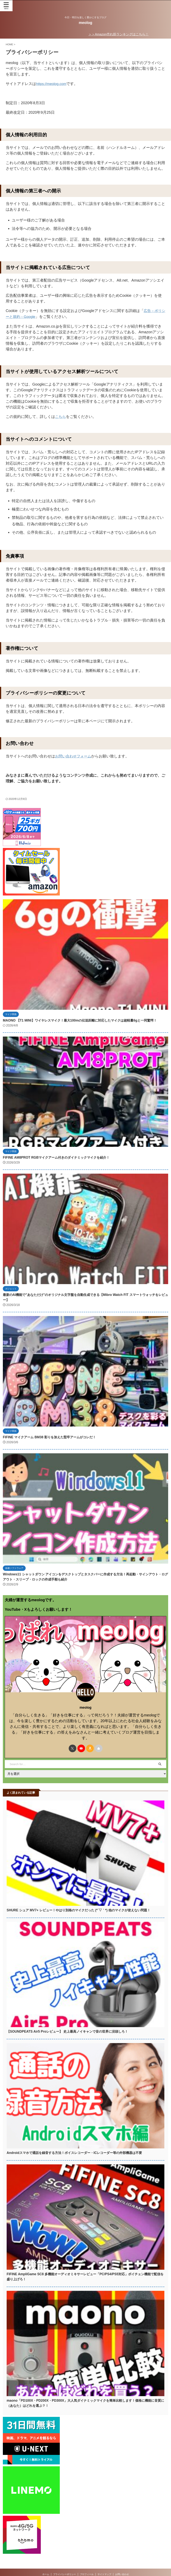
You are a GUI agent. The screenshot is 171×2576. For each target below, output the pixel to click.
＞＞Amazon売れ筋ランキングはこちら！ (127, 34)
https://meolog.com (52, 83)
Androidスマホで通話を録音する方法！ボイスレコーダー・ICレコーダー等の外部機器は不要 (78, 2151)
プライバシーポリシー (64, 2573)
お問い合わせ (122, 2573)
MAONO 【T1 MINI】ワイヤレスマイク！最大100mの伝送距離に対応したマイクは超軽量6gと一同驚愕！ (84, 1019)
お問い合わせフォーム (74, 755)
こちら (60, 416)
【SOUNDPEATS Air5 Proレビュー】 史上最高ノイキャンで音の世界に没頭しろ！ (70, 2030)
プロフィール (87, 2573)
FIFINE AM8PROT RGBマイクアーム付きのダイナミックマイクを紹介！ (59, 1156)
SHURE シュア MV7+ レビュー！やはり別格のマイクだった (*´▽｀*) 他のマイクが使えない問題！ (82, 1909)
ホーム (45, 2573)
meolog (85, 23)
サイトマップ (104, 2573)
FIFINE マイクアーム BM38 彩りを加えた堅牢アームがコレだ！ (52, 1436)
